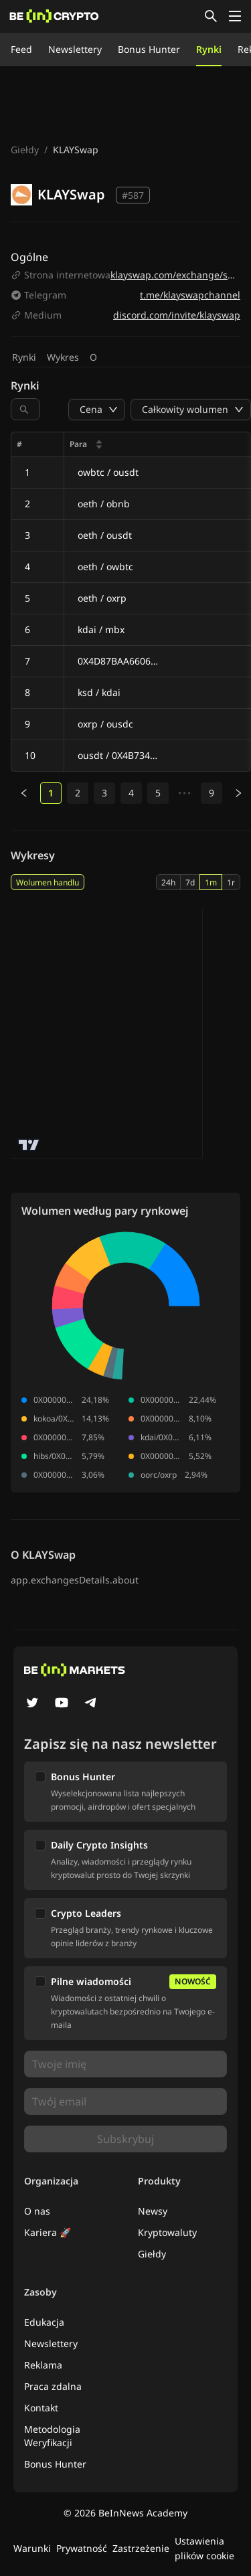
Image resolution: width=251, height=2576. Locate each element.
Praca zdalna (53, 2386)
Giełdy (25, 149)
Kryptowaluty (167, 2232)
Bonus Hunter (149, 49)
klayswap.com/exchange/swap (178, 274)
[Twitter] (32, 1704)
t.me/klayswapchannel (190, 294)
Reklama (43, 2364)
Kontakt (41, 2407)
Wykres (63, 357)
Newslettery (75, 49)
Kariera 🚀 (47, 2232)
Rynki (209, 49)
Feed (21, 49)
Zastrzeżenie (140, 2548)
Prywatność (81, 2548)
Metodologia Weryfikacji (52, 2436)
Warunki (32, 2548)
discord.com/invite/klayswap (176, 315)
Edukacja (44, 2322)
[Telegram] (91, 1704)
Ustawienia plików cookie (204, 2548)
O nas (37, 2211)
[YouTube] (62, 1704)
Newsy (152, 2211)
